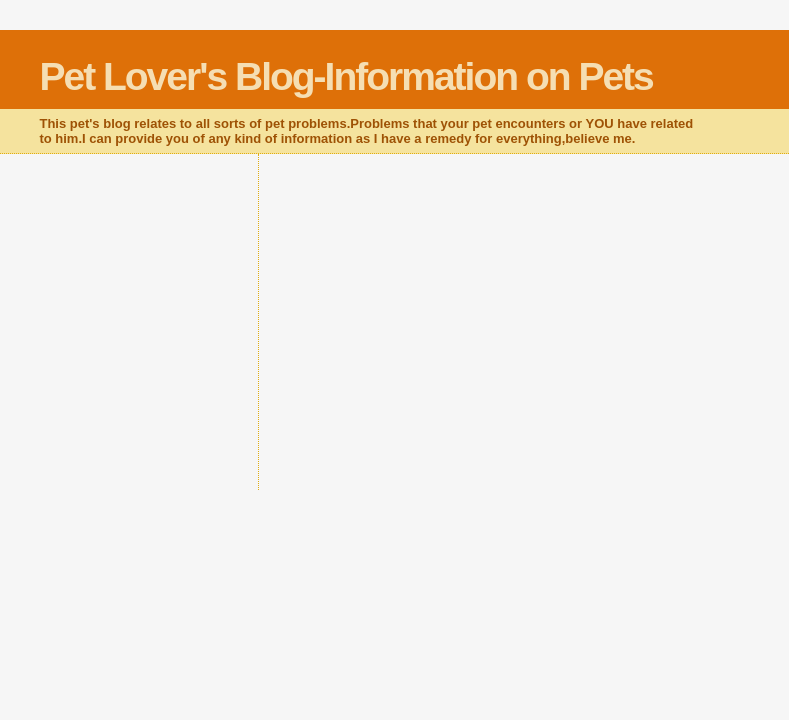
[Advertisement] (506, 331)
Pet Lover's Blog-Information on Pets (345, 76)
